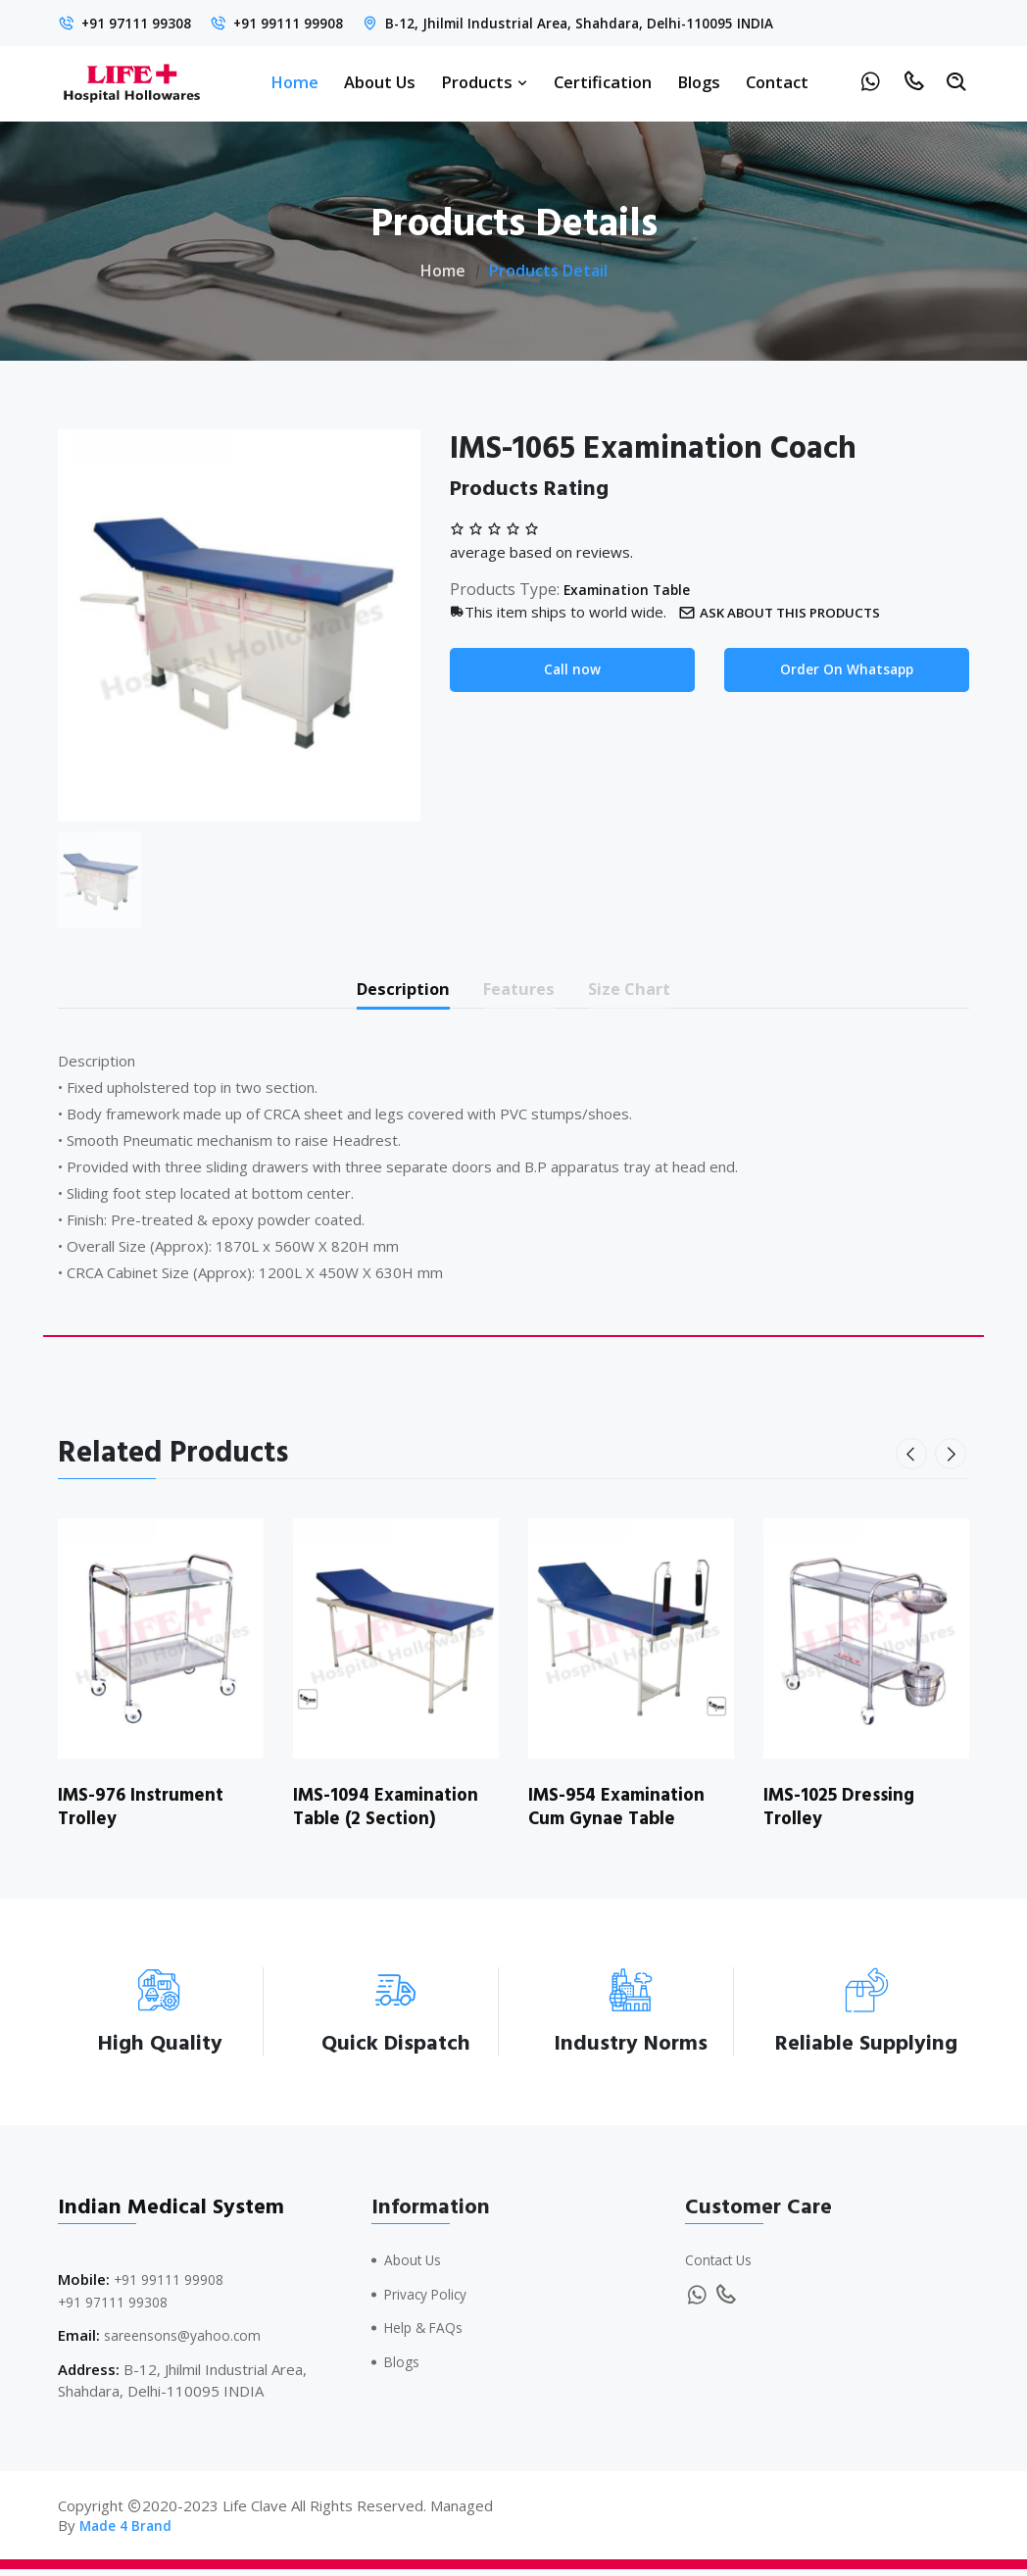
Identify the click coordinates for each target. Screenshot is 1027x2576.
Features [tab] (521, 991)
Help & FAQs (427, 2334)
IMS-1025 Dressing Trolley (844, 1813)
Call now (573, 670)
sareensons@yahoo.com (186, 2342)
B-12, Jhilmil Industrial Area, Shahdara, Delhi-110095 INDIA (617, 22)
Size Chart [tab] (651, 991)
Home (294, 82)
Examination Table (633, 589)
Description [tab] (384, 991)
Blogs (698, 82)
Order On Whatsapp (847, 670)
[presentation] (914, 1460)
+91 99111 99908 (307, 22)
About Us (380, 82)
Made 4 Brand (128, 2532)
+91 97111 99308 (142, 22)
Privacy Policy (430, 2300)
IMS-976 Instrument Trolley (147, 1813)
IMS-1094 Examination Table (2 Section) (393, 1813)
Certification (603, 82)
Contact (777, 82)
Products (484, 82)
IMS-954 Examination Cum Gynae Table (623, 1813)
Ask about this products (791, 612)
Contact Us (722, 2266)
